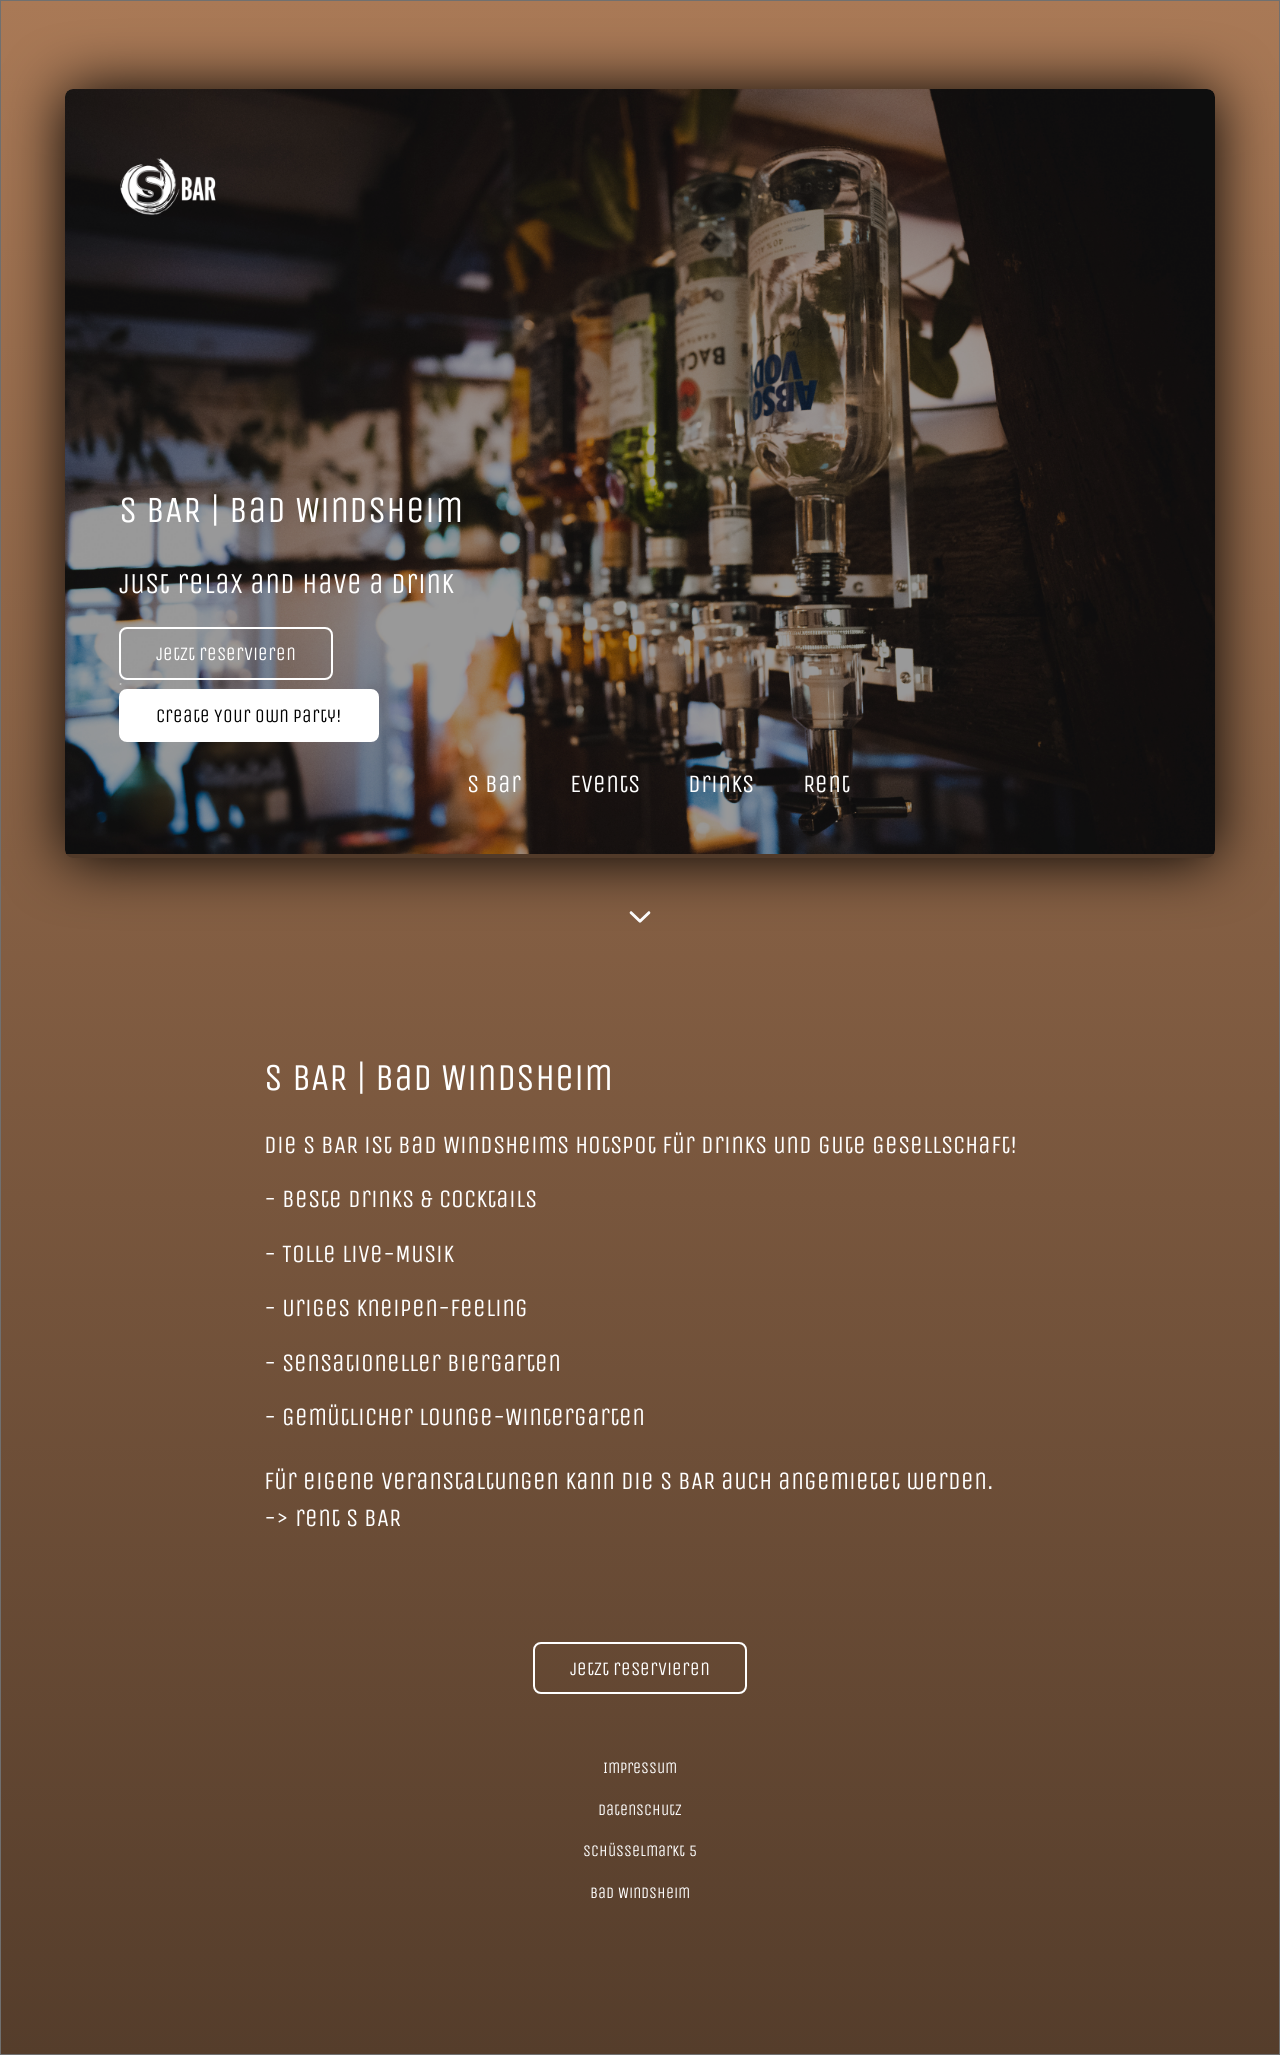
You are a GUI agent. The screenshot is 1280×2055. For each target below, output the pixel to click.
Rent (826, 784)
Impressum (640, 1767)
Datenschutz (640, 1809)
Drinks (721, 784)
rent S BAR (348, 1518)
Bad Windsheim (640, 1892)
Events (605, 784)
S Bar (494, 784)
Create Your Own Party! (249, 715)
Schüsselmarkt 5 (640, 1850)
